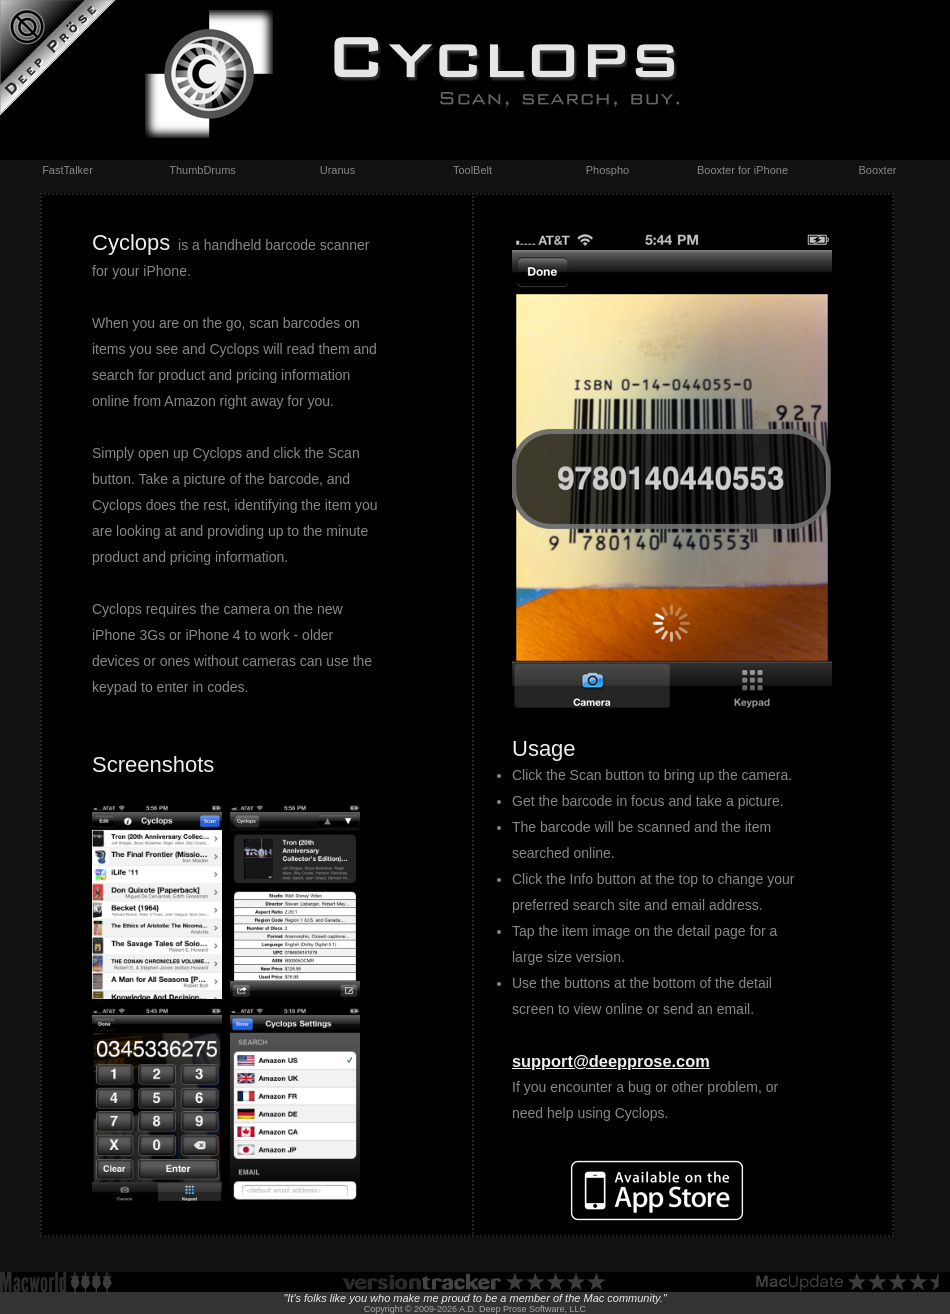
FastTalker (67, 170)
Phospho (607, 170)
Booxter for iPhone (742, 170)
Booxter (878, 170)
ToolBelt (472, 170)
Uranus (337, 170)
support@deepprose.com (611, 1061)
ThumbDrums (202, 170)
